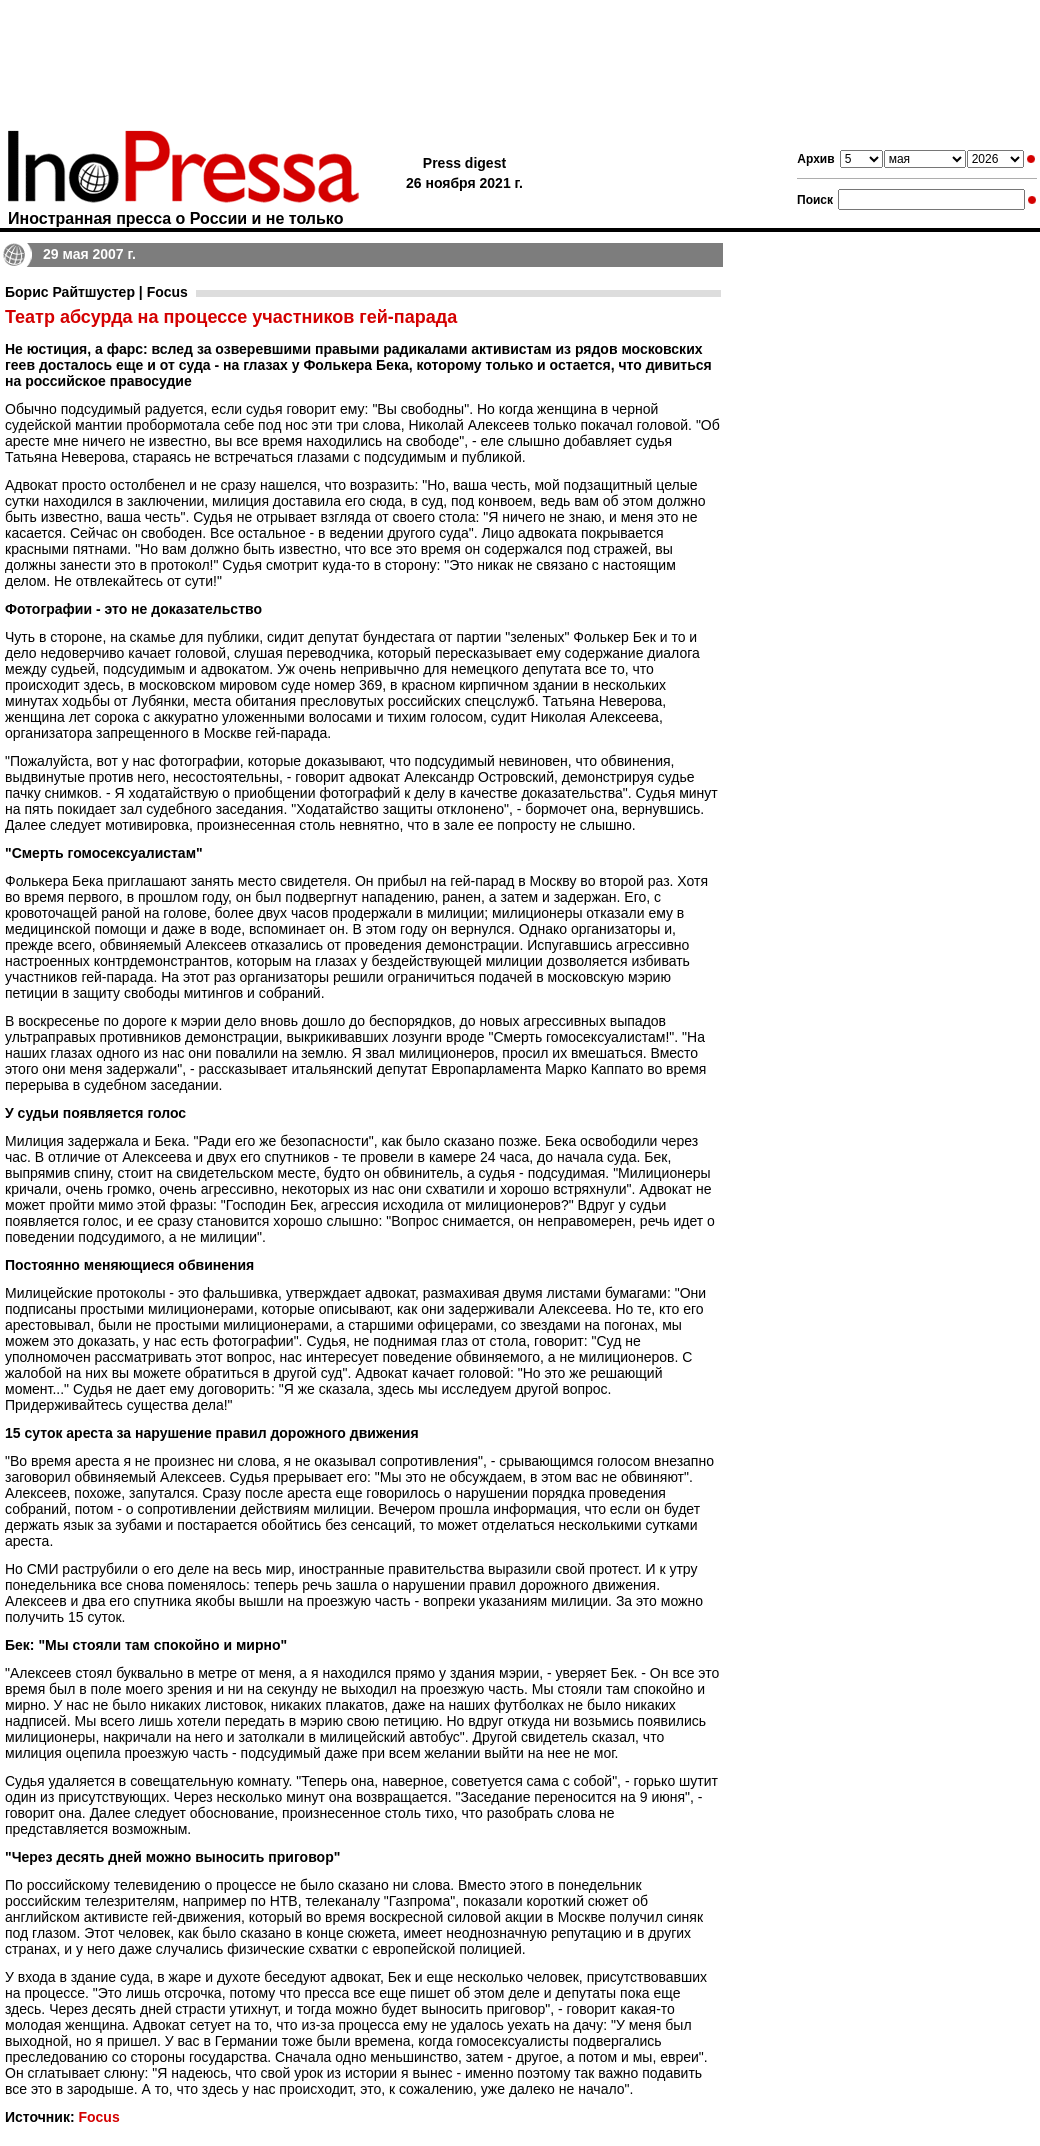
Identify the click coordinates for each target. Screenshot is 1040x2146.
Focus (98, 2117)
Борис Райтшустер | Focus (96, 292)
